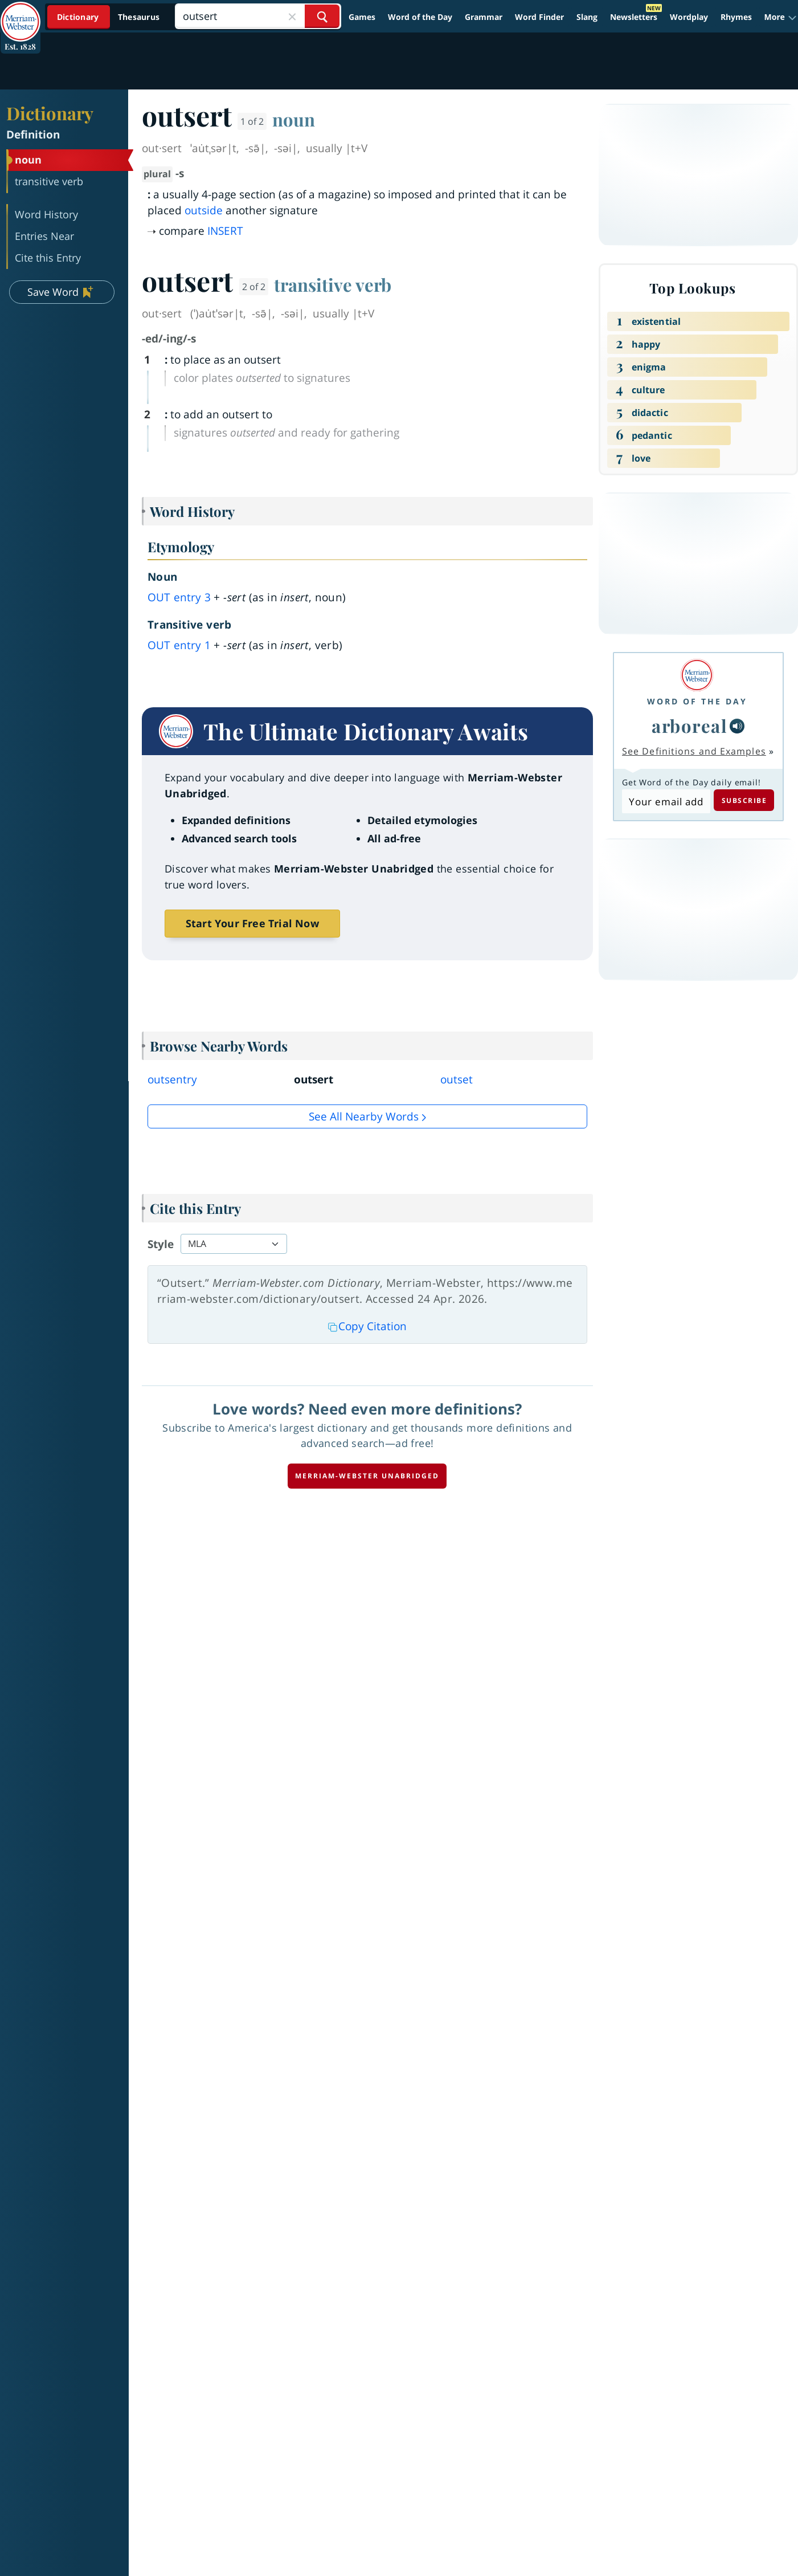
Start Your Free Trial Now (252, 923)
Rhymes (736, 16)
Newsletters (633, 16)
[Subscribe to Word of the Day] (666, 801)
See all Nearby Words (364, 1116)
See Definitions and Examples (694, 751)
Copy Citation (367, 1326)
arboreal (689, 725)
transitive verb (332, 284)
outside (204, 210)
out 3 (179, 597)
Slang (587, 16)
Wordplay (689, 16)
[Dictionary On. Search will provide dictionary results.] (109, 17)
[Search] (257, 16)
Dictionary (49, 113)
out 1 (179, 645)
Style (161, 1244)
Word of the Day (420, 16)
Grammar (483, 16)
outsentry (172, 1079)
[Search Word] (322, 16)
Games (362, 16)
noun (293, 119)
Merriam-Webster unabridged (367, 1476)
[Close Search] (292, 16)
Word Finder (539, 16)
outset (456, 1079)
